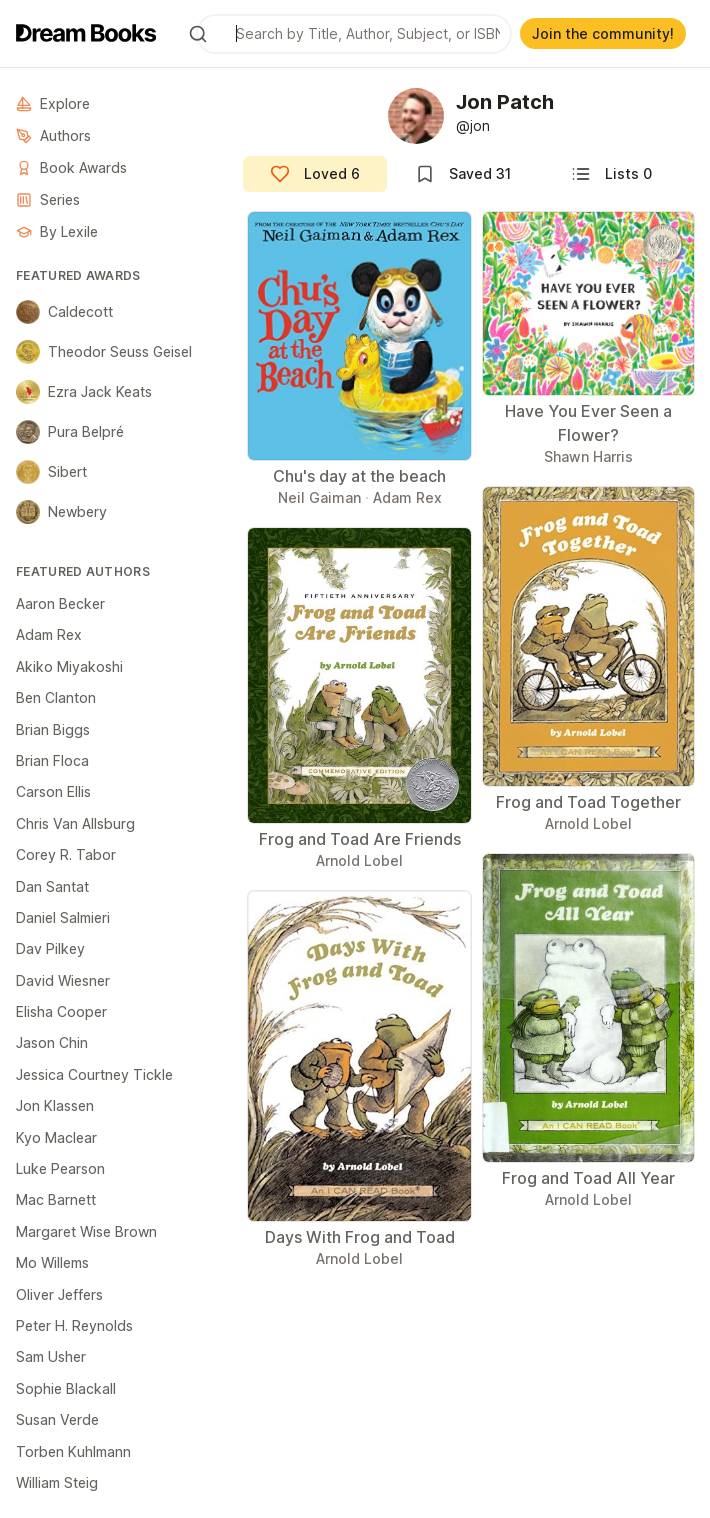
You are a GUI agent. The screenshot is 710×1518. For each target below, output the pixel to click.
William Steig (57, 1482)
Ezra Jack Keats (84, 392)
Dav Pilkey (50, 948)
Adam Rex (49, 634)
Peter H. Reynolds (74, 1325)
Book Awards (71, 167)
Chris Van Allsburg (75, 823)
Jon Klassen (55, 1105)
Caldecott (64, 312)
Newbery (61, 512)
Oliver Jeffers (59, 1294)
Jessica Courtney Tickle (94, 1074)
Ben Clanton (56, 697)
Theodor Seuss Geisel (104, 352)
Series (48, 199)
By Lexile (57, 231)
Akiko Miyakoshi (69, 666)
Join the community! (603, 33)
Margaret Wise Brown (86, 1231)
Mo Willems (52, 1262)
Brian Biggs (53, 729)
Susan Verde (57, 1419)
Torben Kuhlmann (73, 1451)
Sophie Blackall (66, 1388)
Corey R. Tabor (66, 854)
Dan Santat (52, 886)
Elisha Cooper (61, 1011)
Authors (53, 135)
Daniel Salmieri (63, 917)
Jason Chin (52, 1042)
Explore (53, 103)
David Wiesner (63, 980)
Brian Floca (52, 760)
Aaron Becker (60, 603)
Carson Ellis (53, 791)
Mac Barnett (56, 1199)
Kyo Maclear (56, 1137)
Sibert (51, 472)
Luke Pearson (60, 1168)
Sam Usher (51, 1356)
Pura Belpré (70, 432)
